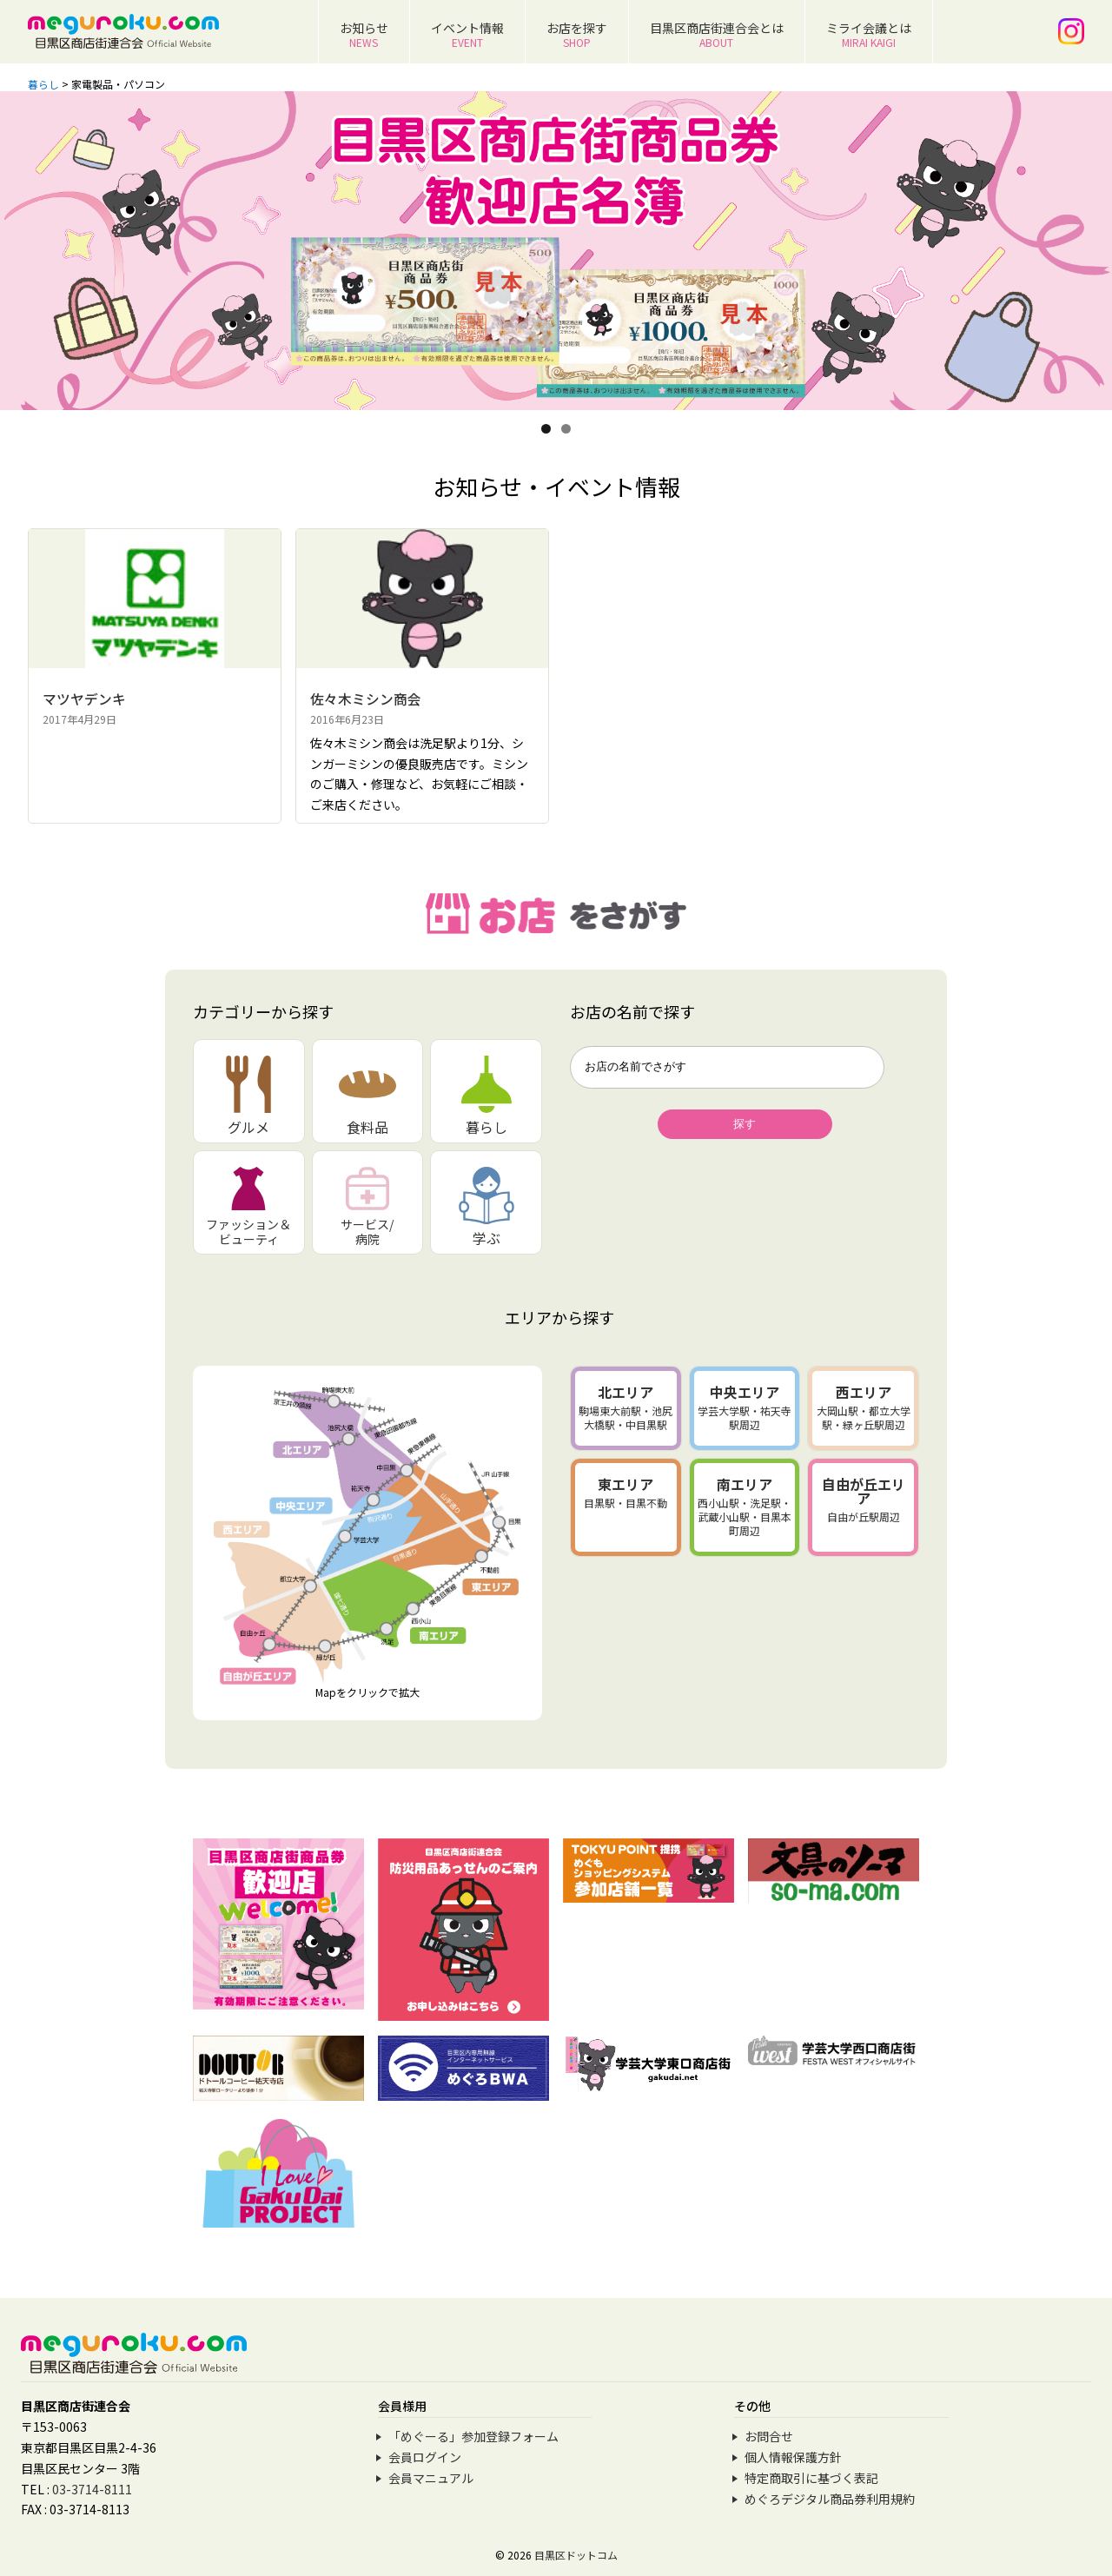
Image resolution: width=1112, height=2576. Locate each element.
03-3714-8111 (92, 2489)
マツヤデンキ (84, 698)
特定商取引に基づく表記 (811, 2478)
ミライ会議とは (868, 34)
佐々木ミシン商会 (365, 698)
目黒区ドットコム (576, 2554)
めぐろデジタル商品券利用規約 (830, 2498)
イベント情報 (467, 34)
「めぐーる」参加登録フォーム (473, 2436)
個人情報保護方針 (793, 2457)
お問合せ (769, 2436)
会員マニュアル (430, 2478)
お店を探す (576, 34)
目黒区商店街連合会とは (717, 34)
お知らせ (364, 34)
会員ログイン (424, 2457)
